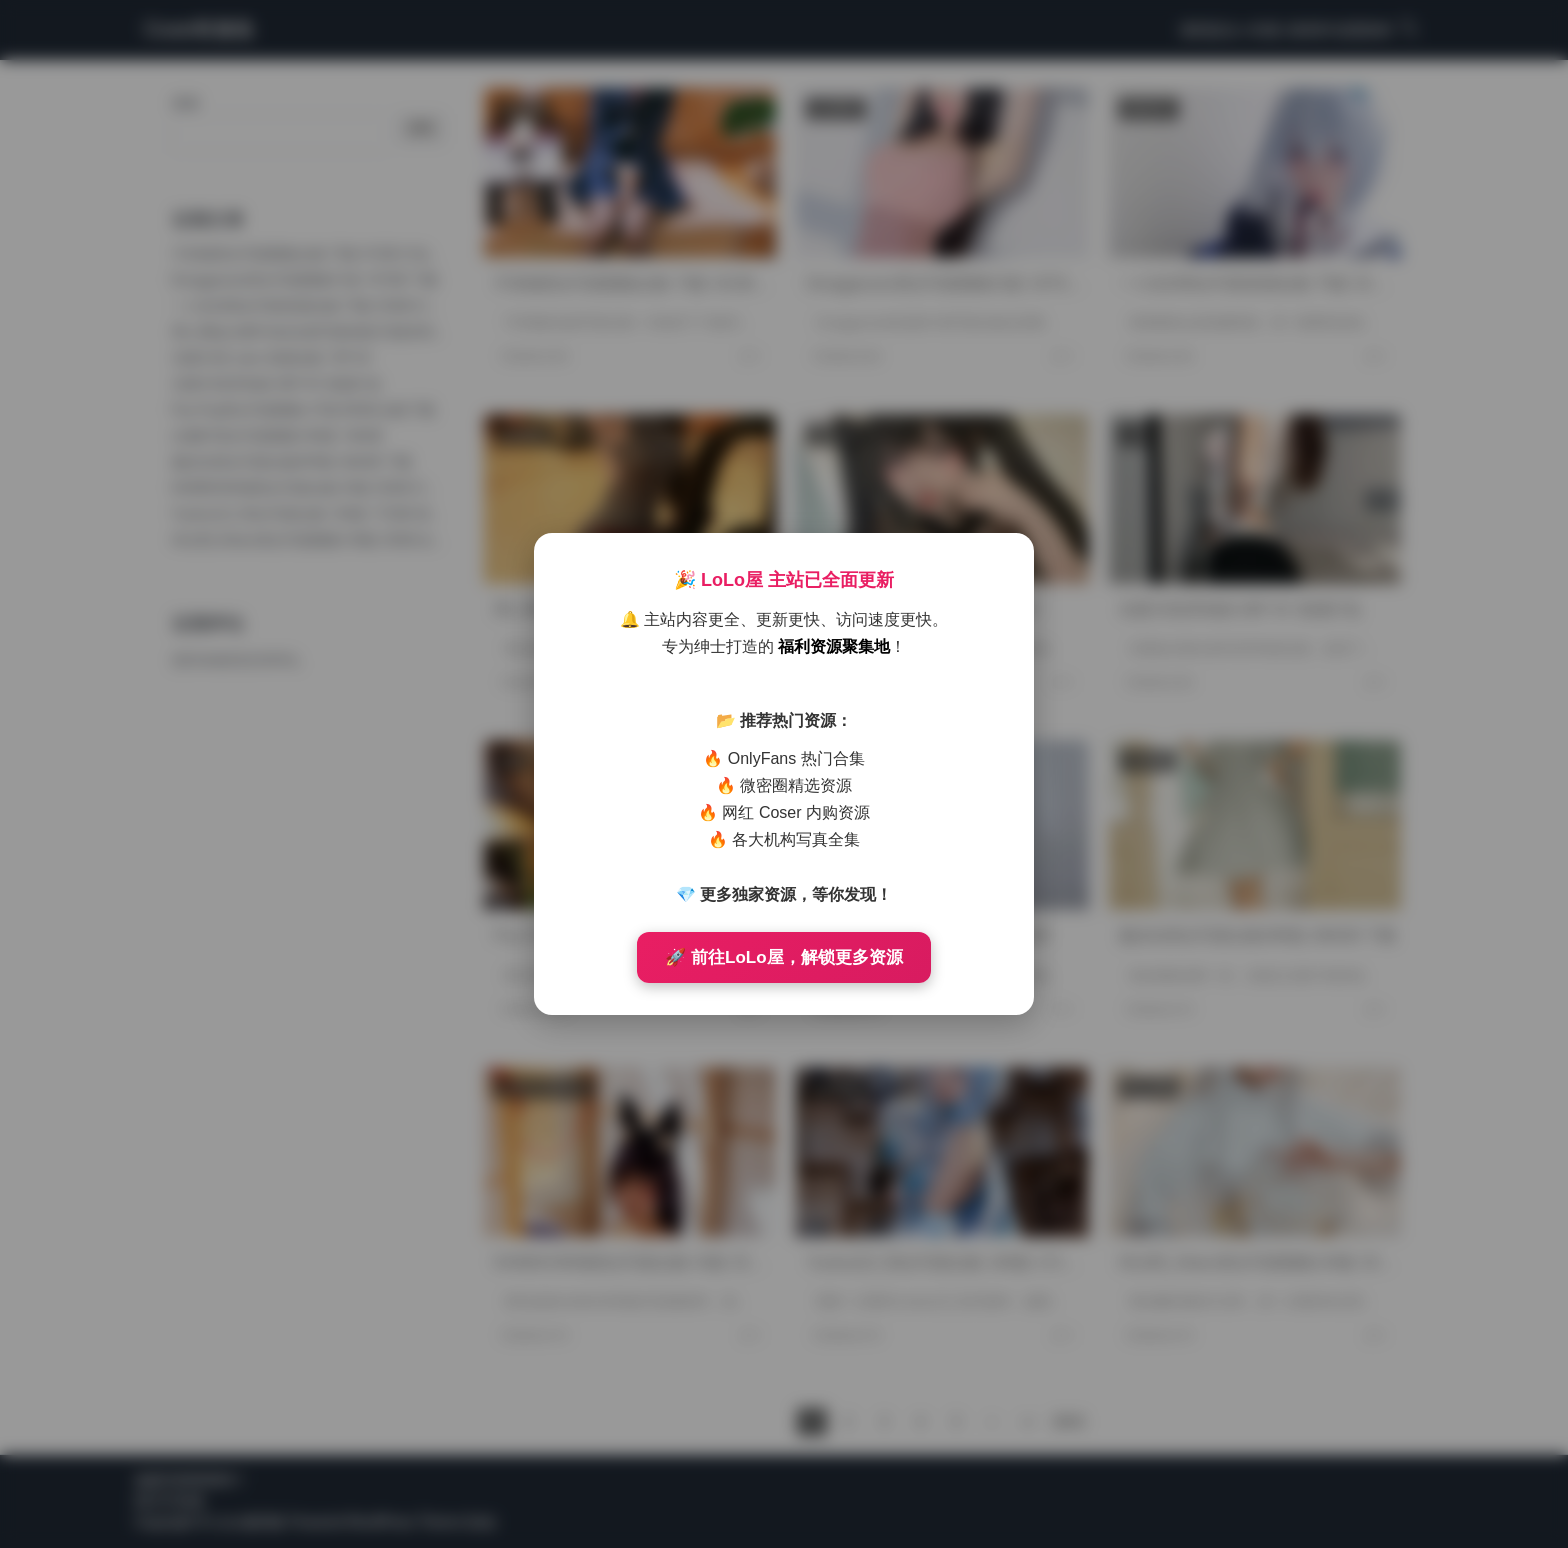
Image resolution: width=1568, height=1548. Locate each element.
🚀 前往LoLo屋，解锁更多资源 (783, 957)
